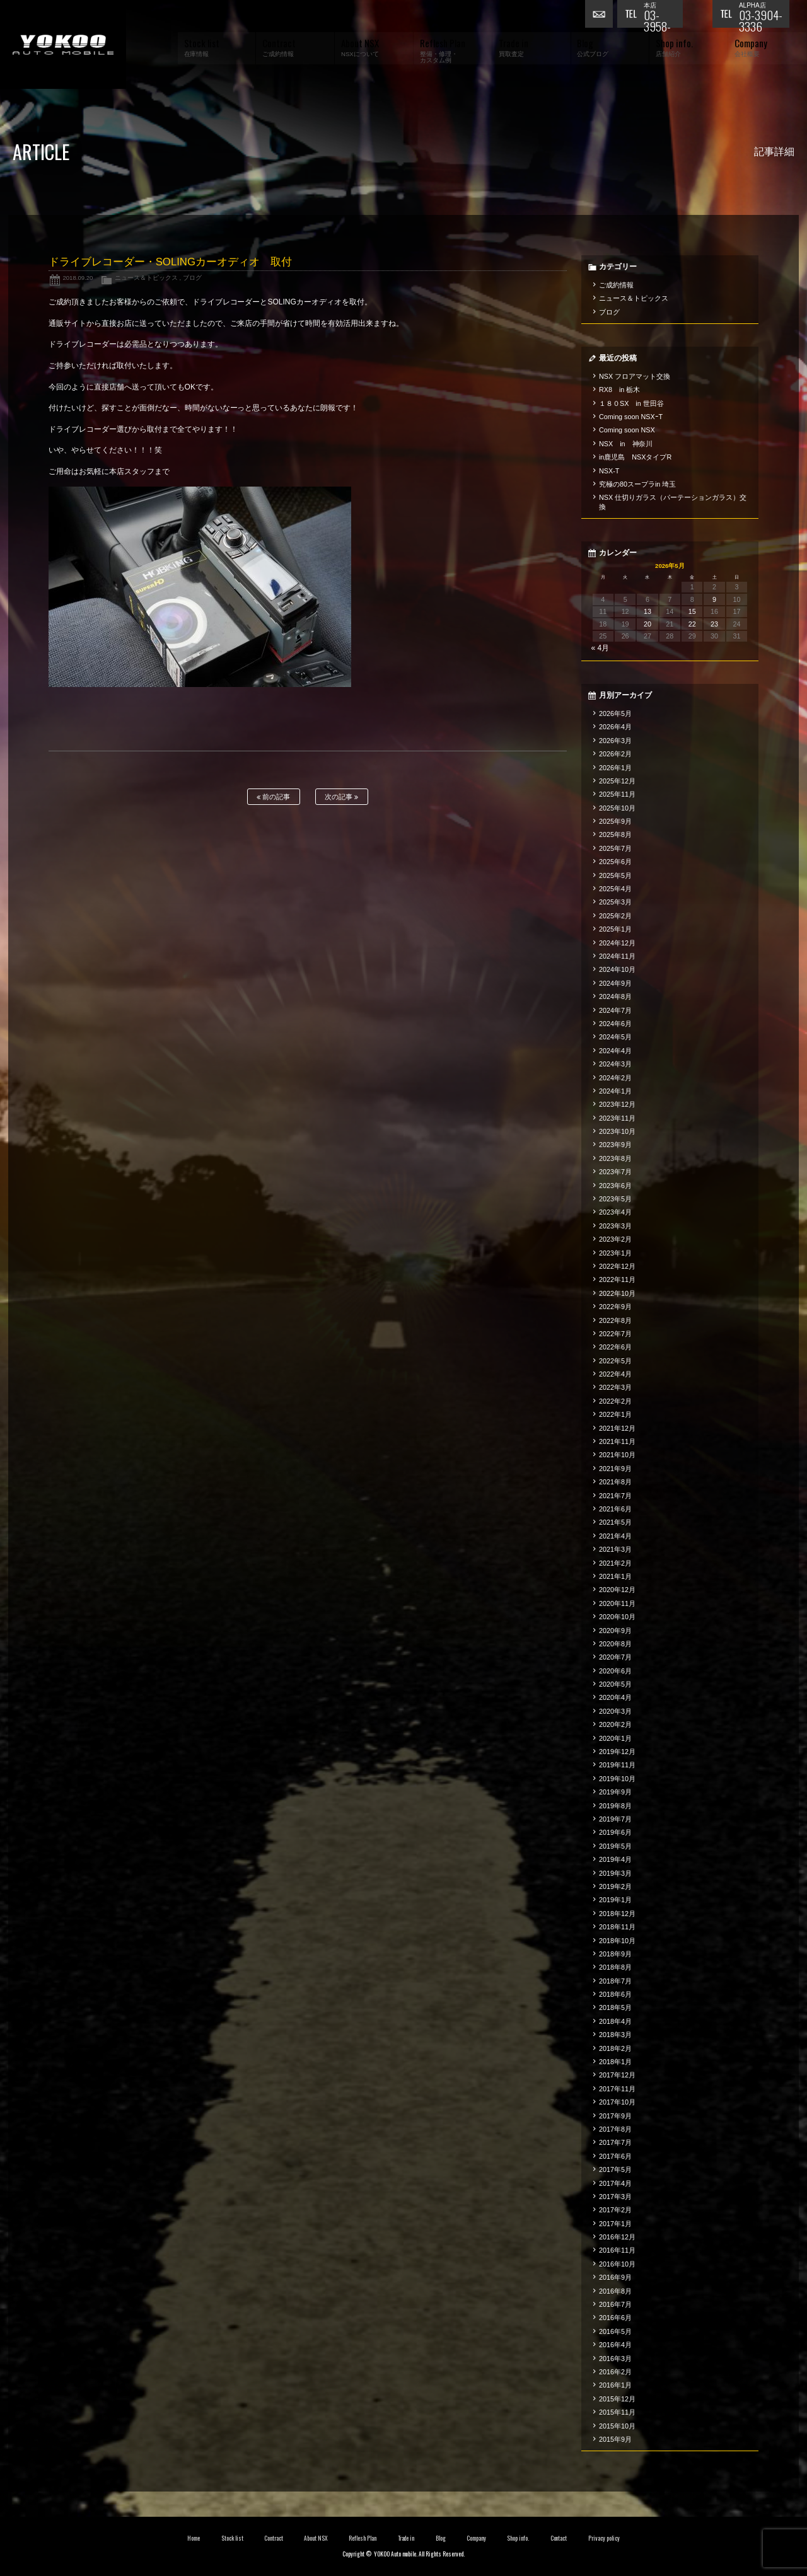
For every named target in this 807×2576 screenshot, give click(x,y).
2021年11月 (617, 1441)
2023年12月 (617, 1104)
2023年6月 (615, 1185)
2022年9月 (615, 1306)
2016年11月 (617, 2250)
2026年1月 (615, 767)
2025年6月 (615, 861)
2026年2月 (615, 754)
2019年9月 (615, 1792)
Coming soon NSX (627, 430)
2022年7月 (615, 1333)
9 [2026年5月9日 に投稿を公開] (714, 599)
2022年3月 (615, 1387)
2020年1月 (615, 1738)
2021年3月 (615, 1549)
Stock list (232, 2538)
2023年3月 (615, 1226)
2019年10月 (617, 1778)
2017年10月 (617, 2102)
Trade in (406, 2538)
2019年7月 (615, 1819)
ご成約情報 (616, 285)
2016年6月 (615, 2317)
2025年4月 (615, 888)
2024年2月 (615, 1078)
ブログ (192, 277)
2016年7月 (615, 2304)
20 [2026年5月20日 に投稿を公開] (647, 624)
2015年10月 (617, 2426)
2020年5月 (615, 1684)
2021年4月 (615, 1536)
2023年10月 (617, 1131)
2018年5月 (615, 2007)
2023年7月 (615, 1171)
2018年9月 (615, 1954)
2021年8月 (615, 1482)
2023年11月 (617, 1118)
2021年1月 (615, 1576)
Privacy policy (604, 2538)
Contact (558, 2538)
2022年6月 (615, 1347)
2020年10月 (617, 1616)
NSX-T (609, 471)
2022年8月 (615, 1320)
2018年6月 (615, 1994)
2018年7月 (615, 1981)
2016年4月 (615, 2344)
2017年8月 (615, 2129)
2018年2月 (615, 2048)
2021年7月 (615, 1495)
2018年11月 (617, 1927)
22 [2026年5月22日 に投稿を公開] (692, 624)
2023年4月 (615, 1212)
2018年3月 (615, 2034)
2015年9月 (615, 2439)
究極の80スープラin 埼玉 (637, 484)
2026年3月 (615, 740)
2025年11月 (617, 794)
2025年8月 (615, 834)
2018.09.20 (77, 277)
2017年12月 (617, 2075)
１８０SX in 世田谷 (631, 403)
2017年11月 (617, 2089)
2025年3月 (615, 902)
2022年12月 (617, 1266)
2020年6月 (615, 1671)
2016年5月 (615, 2331)
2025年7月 (615, 848)
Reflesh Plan (362, 2538)
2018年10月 (617, 1940)
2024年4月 (615, 1050)
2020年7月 (615, 1657)
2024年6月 (615, 1023)
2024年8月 (615, 996)
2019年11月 (617, 1765)
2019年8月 (615, 1806)
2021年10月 (617, 1454)
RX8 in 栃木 (619, 389)
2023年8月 (615, 1158)
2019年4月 (615, 1859)
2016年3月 (615, 2358)
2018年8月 (615, 1967)
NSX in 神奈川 (626, 444)
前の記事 (273, 797)
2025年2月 (615, 916)
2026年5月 (615, 713)
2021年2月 (615, 1563)
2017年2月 (615, 2210)
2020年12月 (617, 1589)
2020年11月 (617, 1603)
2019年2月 (615, 1886)
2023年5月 (615, 1199)
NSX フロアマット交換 (634, 376)
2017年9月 (615, 2116)
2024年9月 (615, 983)
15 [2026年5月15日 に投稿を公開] (692, 611)
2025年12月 (617, 781)
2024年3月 (615, 1064)
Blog (441, 2538)
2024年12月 (617, 943)
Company (476, 2538)
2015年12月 (617, 2399)
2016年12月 (617, 2237)
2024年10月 (617, 969)
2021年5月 (615, 1522)
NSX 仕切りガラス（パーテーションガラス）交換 (672, 502)
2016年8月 (615, 2291)
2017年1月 (615, 2223)
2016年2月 (615, 2372)
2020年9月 (615, 1630)
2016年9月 (615, 2277)
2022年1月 (615, 1414)
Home (193, 2538)
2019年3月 (615, 1873)
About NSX (316, 2538)
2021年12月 (617, 1428)
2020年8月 (615, 1644)
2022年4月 (615, 1374)
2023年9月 (615, 1144)
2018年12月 (617, 1913)
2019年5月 (615, 1846)
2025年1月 (615, 929)
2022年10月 (617, 1293)
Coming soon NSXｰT (631, 416)
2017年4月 (615, 2183)
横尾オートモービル (63, 44)
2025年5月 (615, 875)
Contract (273, 2538)
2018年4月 (615, 2021)
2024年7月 (615, 1010)
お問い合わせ (601, 16)
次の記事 (341, 797)
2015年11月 (617, 2412)
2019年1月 (615, 1899)
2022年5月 (615, 1361)
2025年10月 (617, 808)
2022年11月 (617, 1279)
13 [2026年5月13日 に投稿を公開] (647, 611)
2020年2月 (615, 1724)
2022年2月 (615, 1401)
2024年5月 (615, 1037)
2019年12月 (617, 1751)
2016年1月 (615, 2385)
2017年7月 (615, 2142)
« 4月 (600, 648)
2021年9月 (615, 1468)
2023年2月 (615, 1239)
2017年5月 (615, 2169)
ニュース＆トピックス (146, 277)
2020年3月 (615, 1711)
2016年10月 (617, 2264)
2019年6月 (615, 1832)
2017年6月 (615, 2156)
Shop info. (518, 2538)
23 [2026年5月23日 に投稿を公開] (714, 624)
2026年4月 (615, 727)
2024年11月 (617, 956)
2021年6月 (615, 1509)
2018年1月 (615, 2061)
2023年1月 (615, 1253)
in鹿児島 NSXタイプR (635, 457)
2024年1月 (615, 1091)
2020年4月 (615, 1697)
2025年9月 (615, 821)
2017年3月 (615, 2196)
